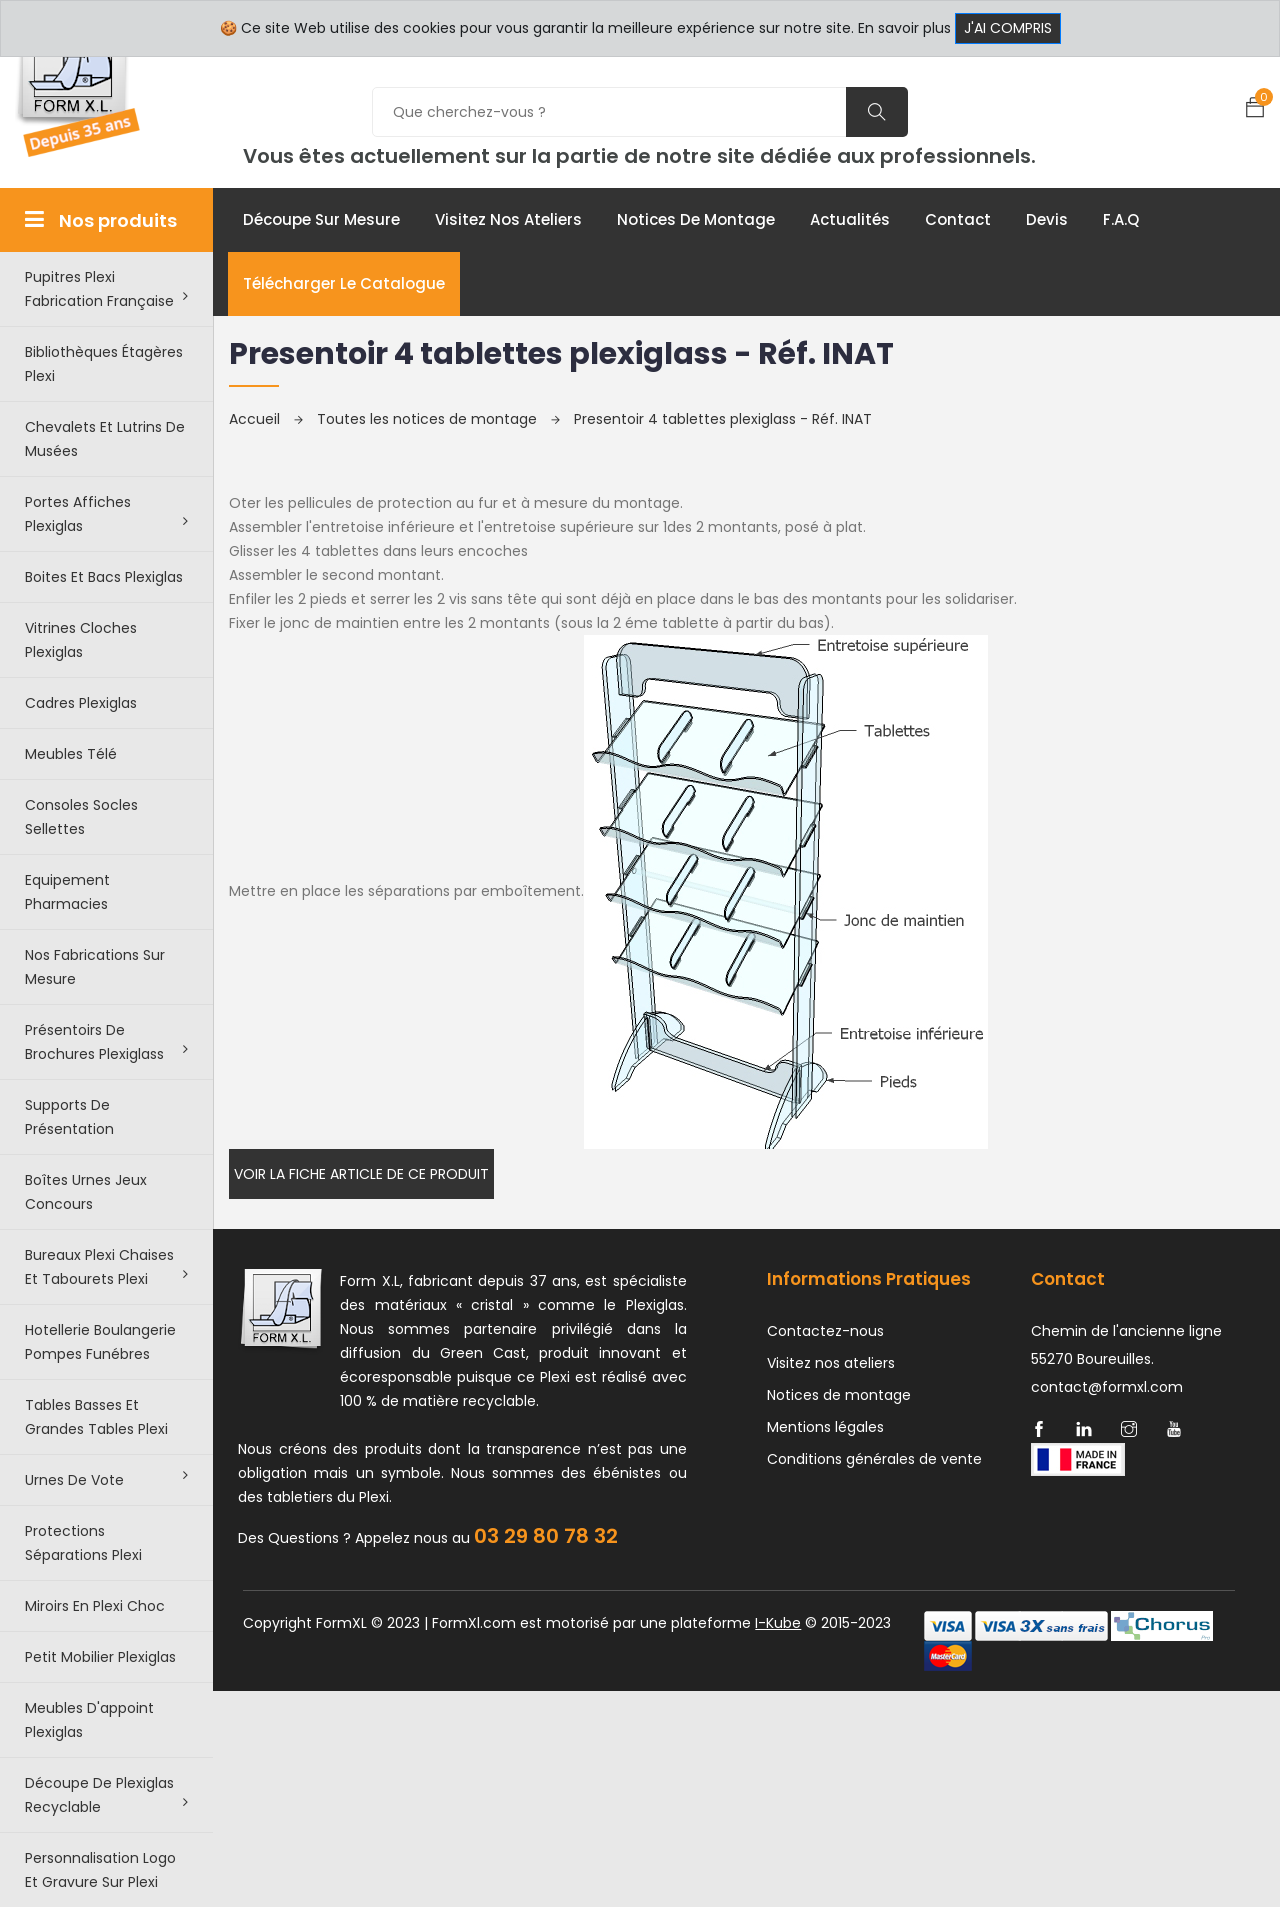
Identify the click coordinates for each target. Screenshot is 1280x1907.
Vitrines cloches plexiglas (81, 640)
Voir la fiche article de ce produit (361, 1174)
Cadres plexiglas (81, 703)
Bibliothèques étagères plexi (104, 364)
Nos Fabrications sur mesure (95, 967)
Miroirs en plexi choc (95, 1606)
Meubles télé (71, 754)
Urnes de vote (106, 1479)
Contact (958, 219)
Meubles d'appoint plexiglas (89, 1720)
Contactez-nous (825, 1331)
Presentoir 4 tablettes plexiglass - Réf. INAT (723, 419)
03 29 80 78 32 (546, 1536)
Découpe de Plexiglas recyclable (106, 1795)
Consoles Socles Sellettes (81, 817)
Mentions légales (825, 1427)
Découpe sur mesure (321, 219)
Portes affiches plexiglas (106, 514)
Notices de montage (696, 219)
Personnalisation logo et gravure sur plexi (100, 1870)
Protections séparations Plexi (83, 1543)
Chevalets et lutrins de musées (105, 439)
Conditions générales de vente (874, 1459)
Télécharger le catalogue (344, 283)
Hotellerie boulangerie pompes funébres (100, 1342)
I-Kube (778, 1623)
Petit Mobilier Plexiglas (100, 1657)
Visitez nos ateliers (508, 219)
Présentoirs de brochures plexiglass (106, 1042)
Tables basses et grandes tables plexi (96, 1417)
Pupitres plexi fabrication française (106, 289)
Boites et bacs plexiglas (104, 577)
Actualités (850, 219)
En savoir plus (904, 28)
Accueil (266, 419)
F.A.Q (1121, 219)
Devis (1047, 219)
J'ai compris (1008, 28)
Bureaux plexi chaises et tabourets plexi (106, 1267)
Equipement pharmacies (67, 892)
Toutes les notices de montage (438, 419)
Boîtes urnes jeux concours (86, 1192)
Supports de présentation (69, 1117)
